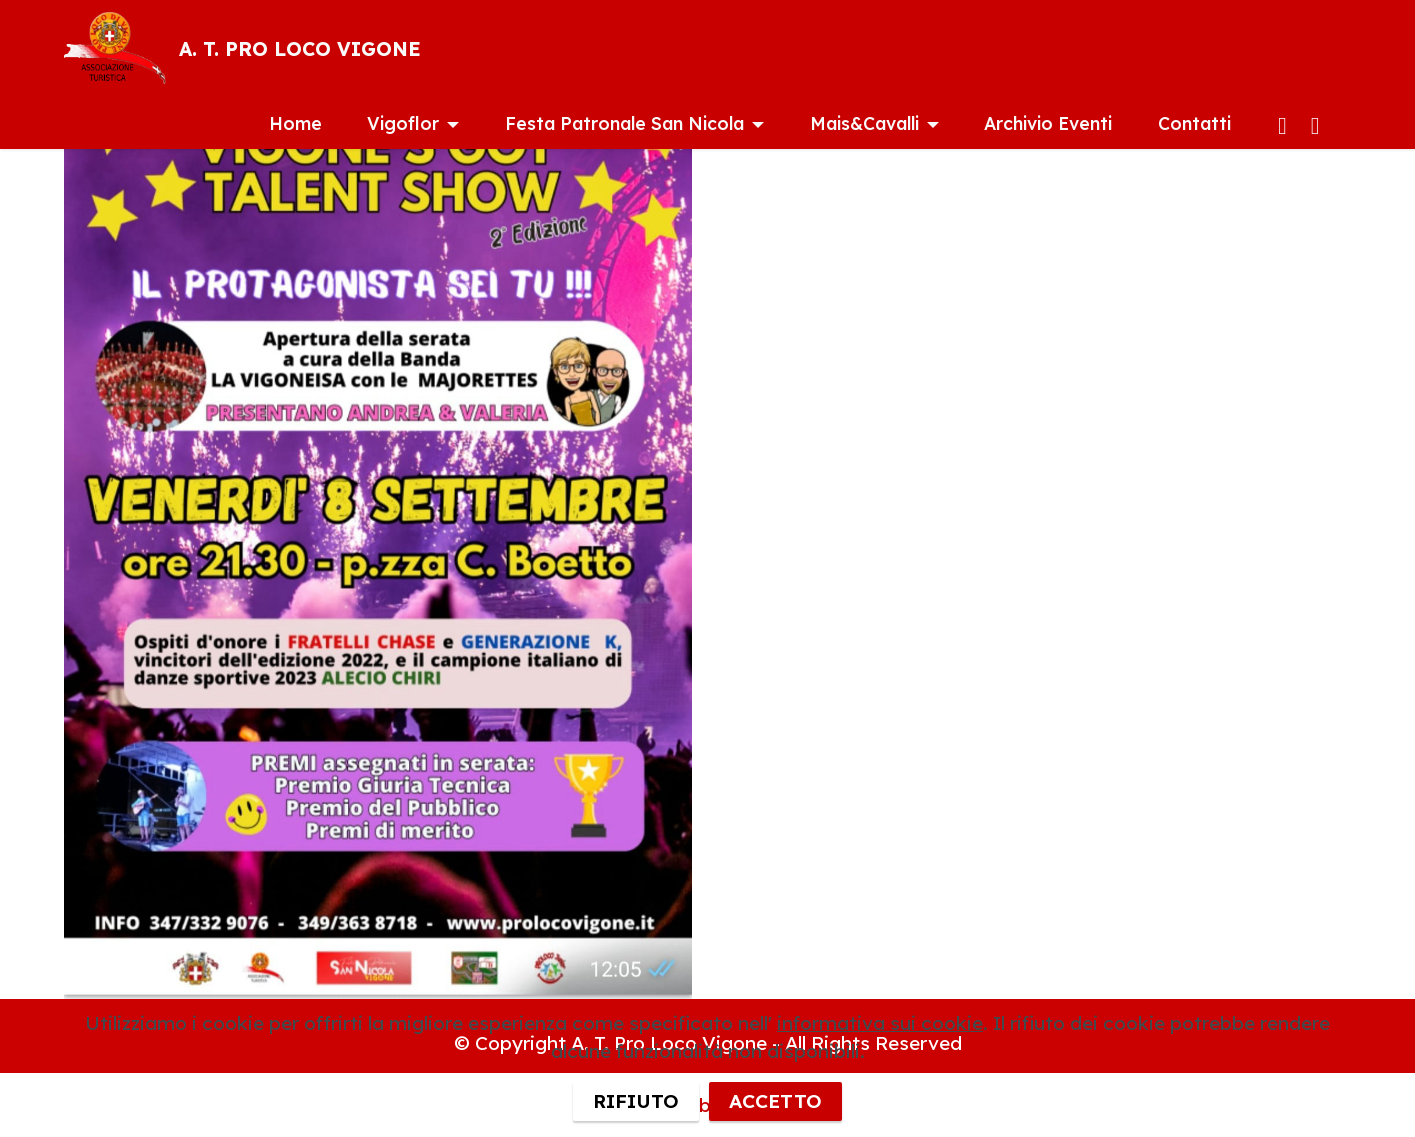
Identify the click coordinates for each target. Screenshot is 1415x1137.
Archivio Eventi (1048, 123)
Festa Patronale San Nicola (624, 123)
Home (295, 123)
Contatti (1194, 123)
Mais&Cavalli (864, 123)
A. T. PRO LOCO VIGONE (300, 49)
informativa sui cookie (880, 1058)
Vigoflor (403, 123)
